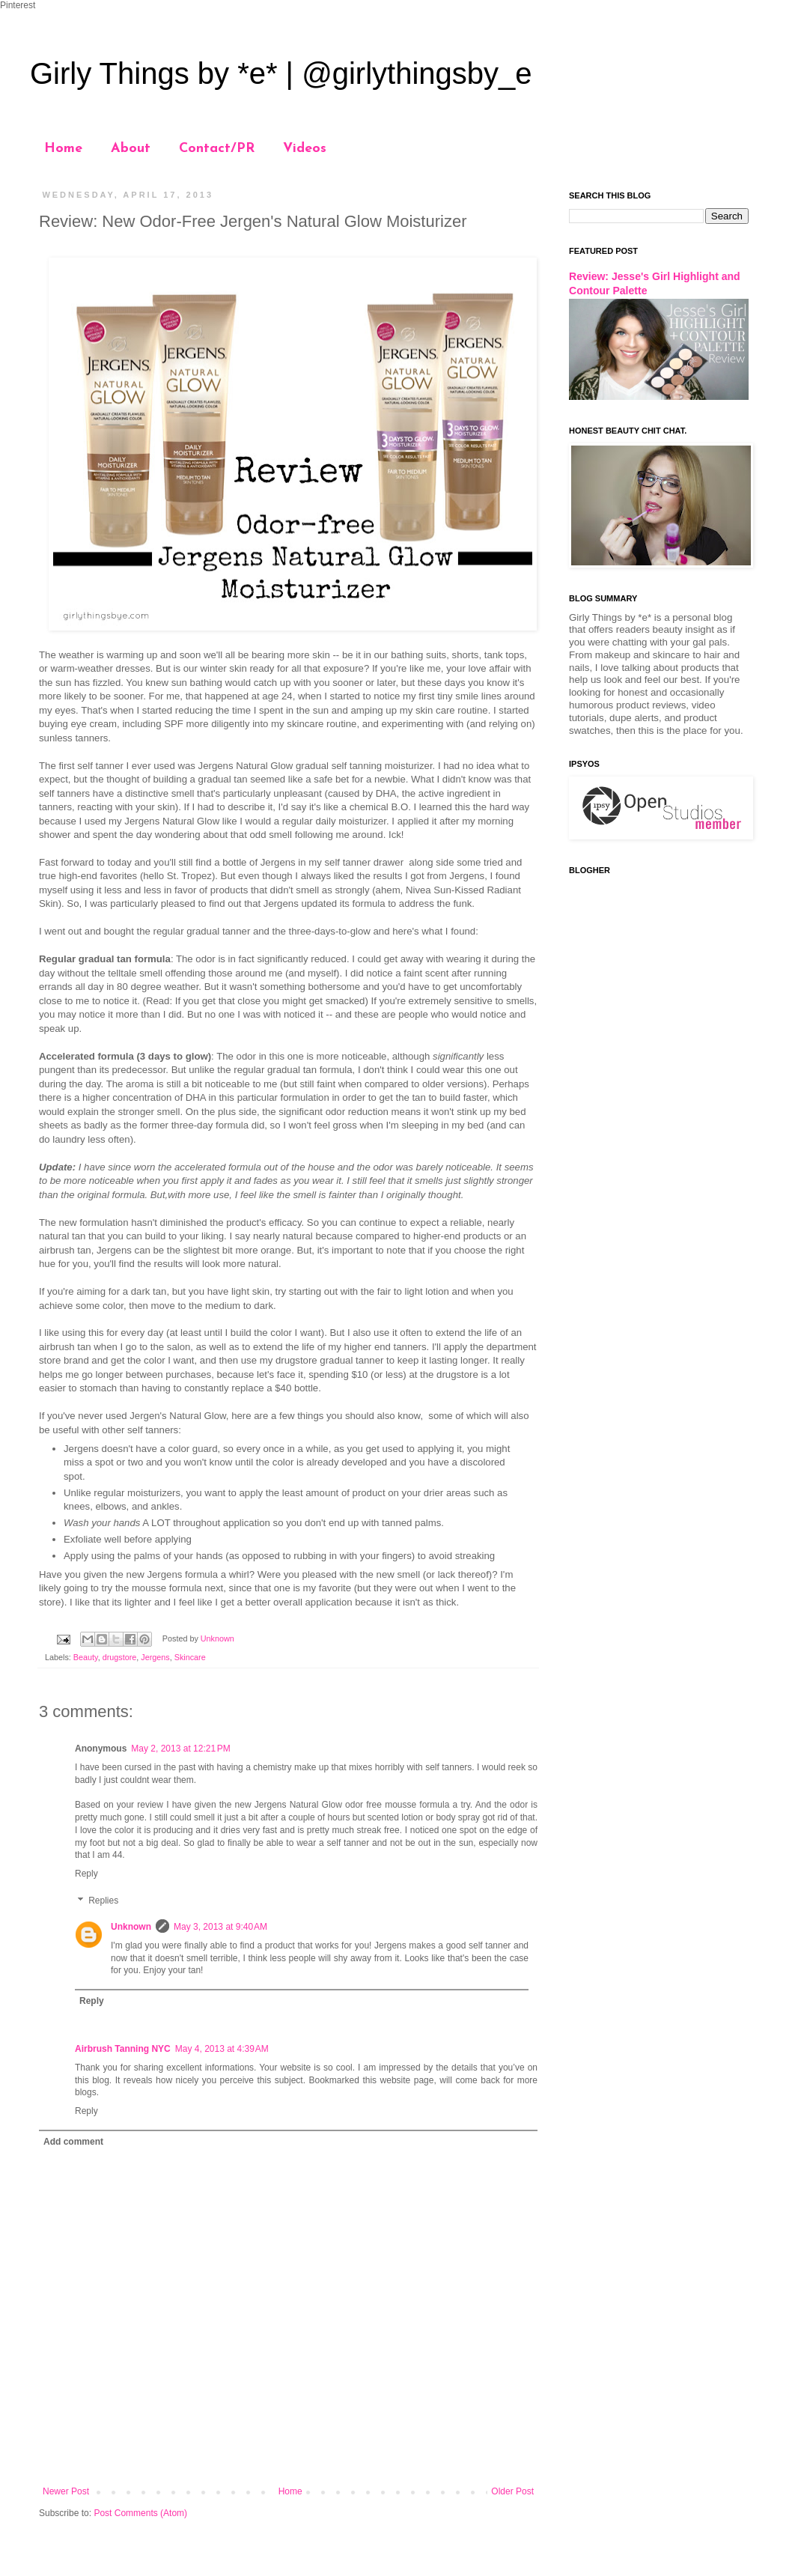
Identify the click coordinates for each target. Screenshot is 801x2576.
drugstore (120, 1657)
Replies (103, 1900)
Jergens (155, 1657)
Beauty (85, 1657)
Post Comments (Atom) (140, 2513)
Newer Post (66, 2491)
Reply (86, 1873)
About (130, 149)
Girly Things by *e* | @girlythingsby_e (281, 73)
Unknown (131, 1927)
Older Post (512, 2491)
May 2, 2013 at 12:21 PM (180, 1748)
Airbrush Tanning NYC (123, 2049)
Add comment (73, 2141)
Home (63, 149)
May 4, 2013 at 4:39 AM (222, 2049)
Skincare (190, 1657)
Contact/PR (217, 149)
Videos (304, 149)
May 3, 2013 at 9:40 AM (220, 1927)
